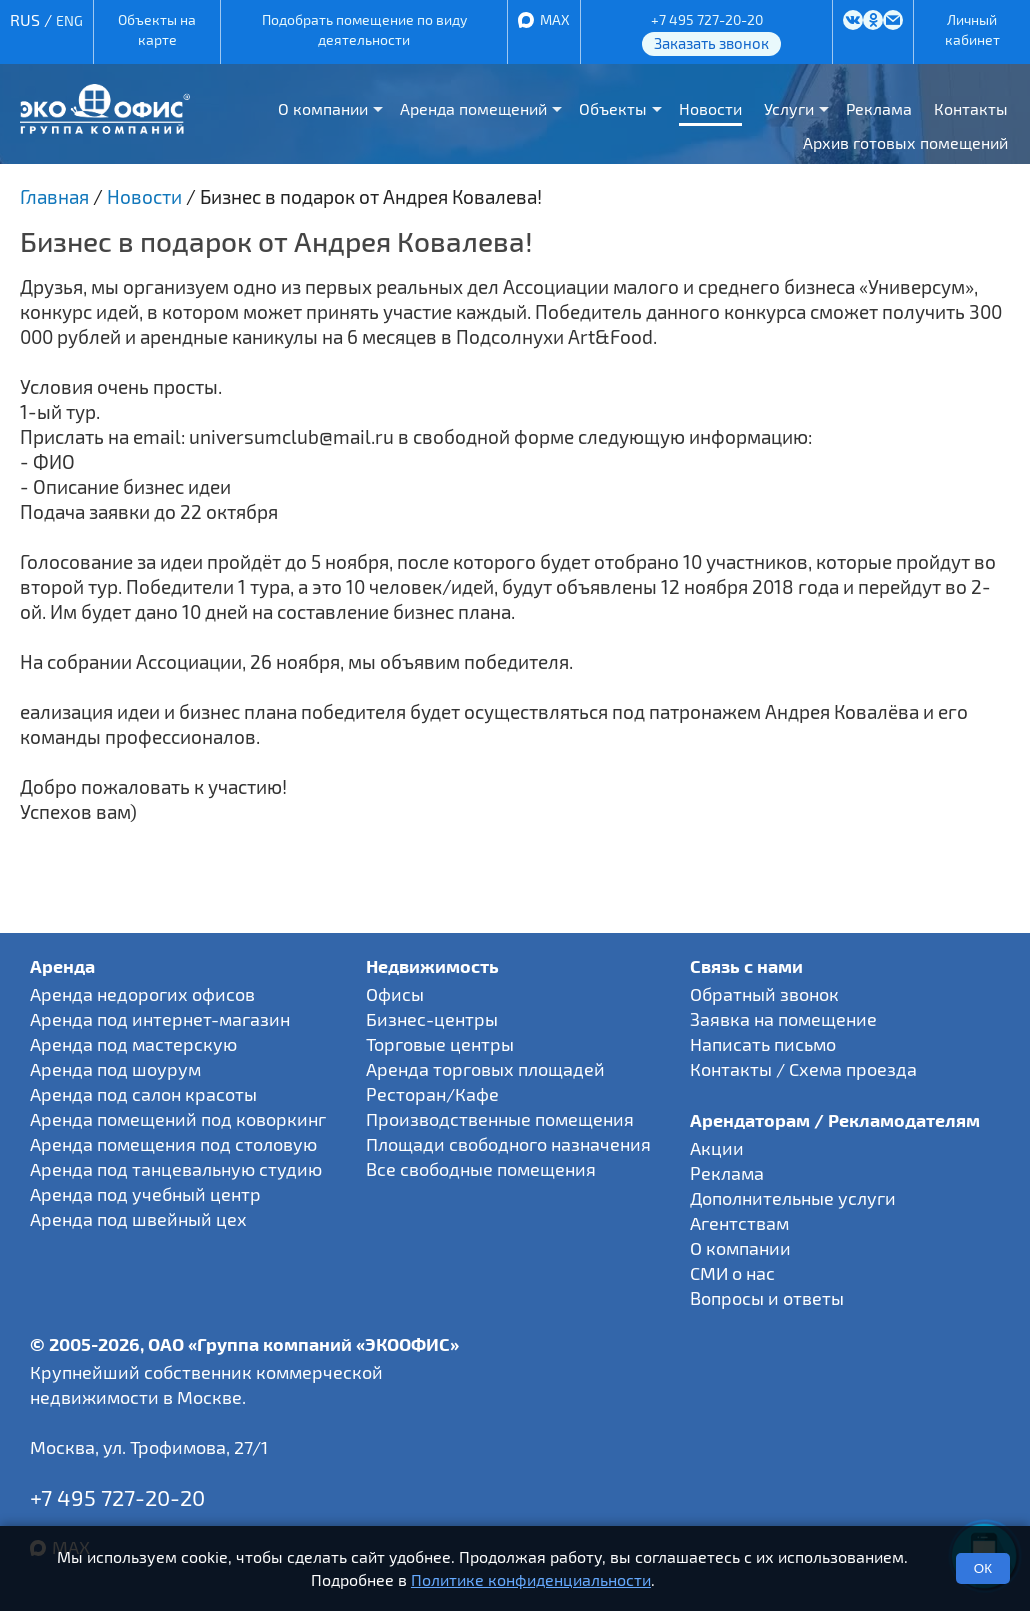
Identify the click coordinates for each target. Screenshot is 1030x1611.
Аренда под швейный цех (138, 1219)
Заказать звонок (711, 43)
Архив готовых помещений (905, 142)
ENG (69, 20)
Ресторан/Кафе (432, 1094)
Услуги (789, 108)
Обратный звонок (764, 994)
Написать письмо (763, 1044)
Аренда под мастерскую (133, 1044)
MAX (555, 19)
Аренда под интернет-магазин (160, 1019)
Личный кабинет (972, 29)
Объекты (613, 108)
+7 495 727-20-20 (707, 19)
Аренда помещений (473, 108)
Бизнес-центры (432, 1019)
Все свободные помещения (481, 1169)
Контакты (971, 108)
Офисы (395, 994)
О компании (323, 108)
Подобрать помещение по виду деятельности (364, 29)
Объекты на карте (157, 29)
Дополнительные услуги (793, 1198)
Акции (717, 1148)
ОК (983, 1568)
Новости (710, 108)
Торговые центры (440, 1044)
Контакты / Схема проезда (803, 1069)
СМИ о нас (732, 1273)
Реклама (879, 108)
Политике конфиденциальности (531, 1579)
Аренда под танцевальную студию (176, 1169)
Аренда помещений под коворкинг (178, 1119)
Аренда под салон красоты (143, 1094)
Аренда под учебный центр (145, 1194)
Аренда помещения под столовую (173, 1144)
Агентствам (739, 1223)
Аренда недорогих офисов (142, 994)
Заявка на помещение (783, 1019)
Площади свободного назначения (508, 1144)
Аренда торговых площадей (485, 1069)
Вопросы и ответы (767, 1298)
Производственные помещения (500, 1119)
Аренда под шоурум (115, 1069)
